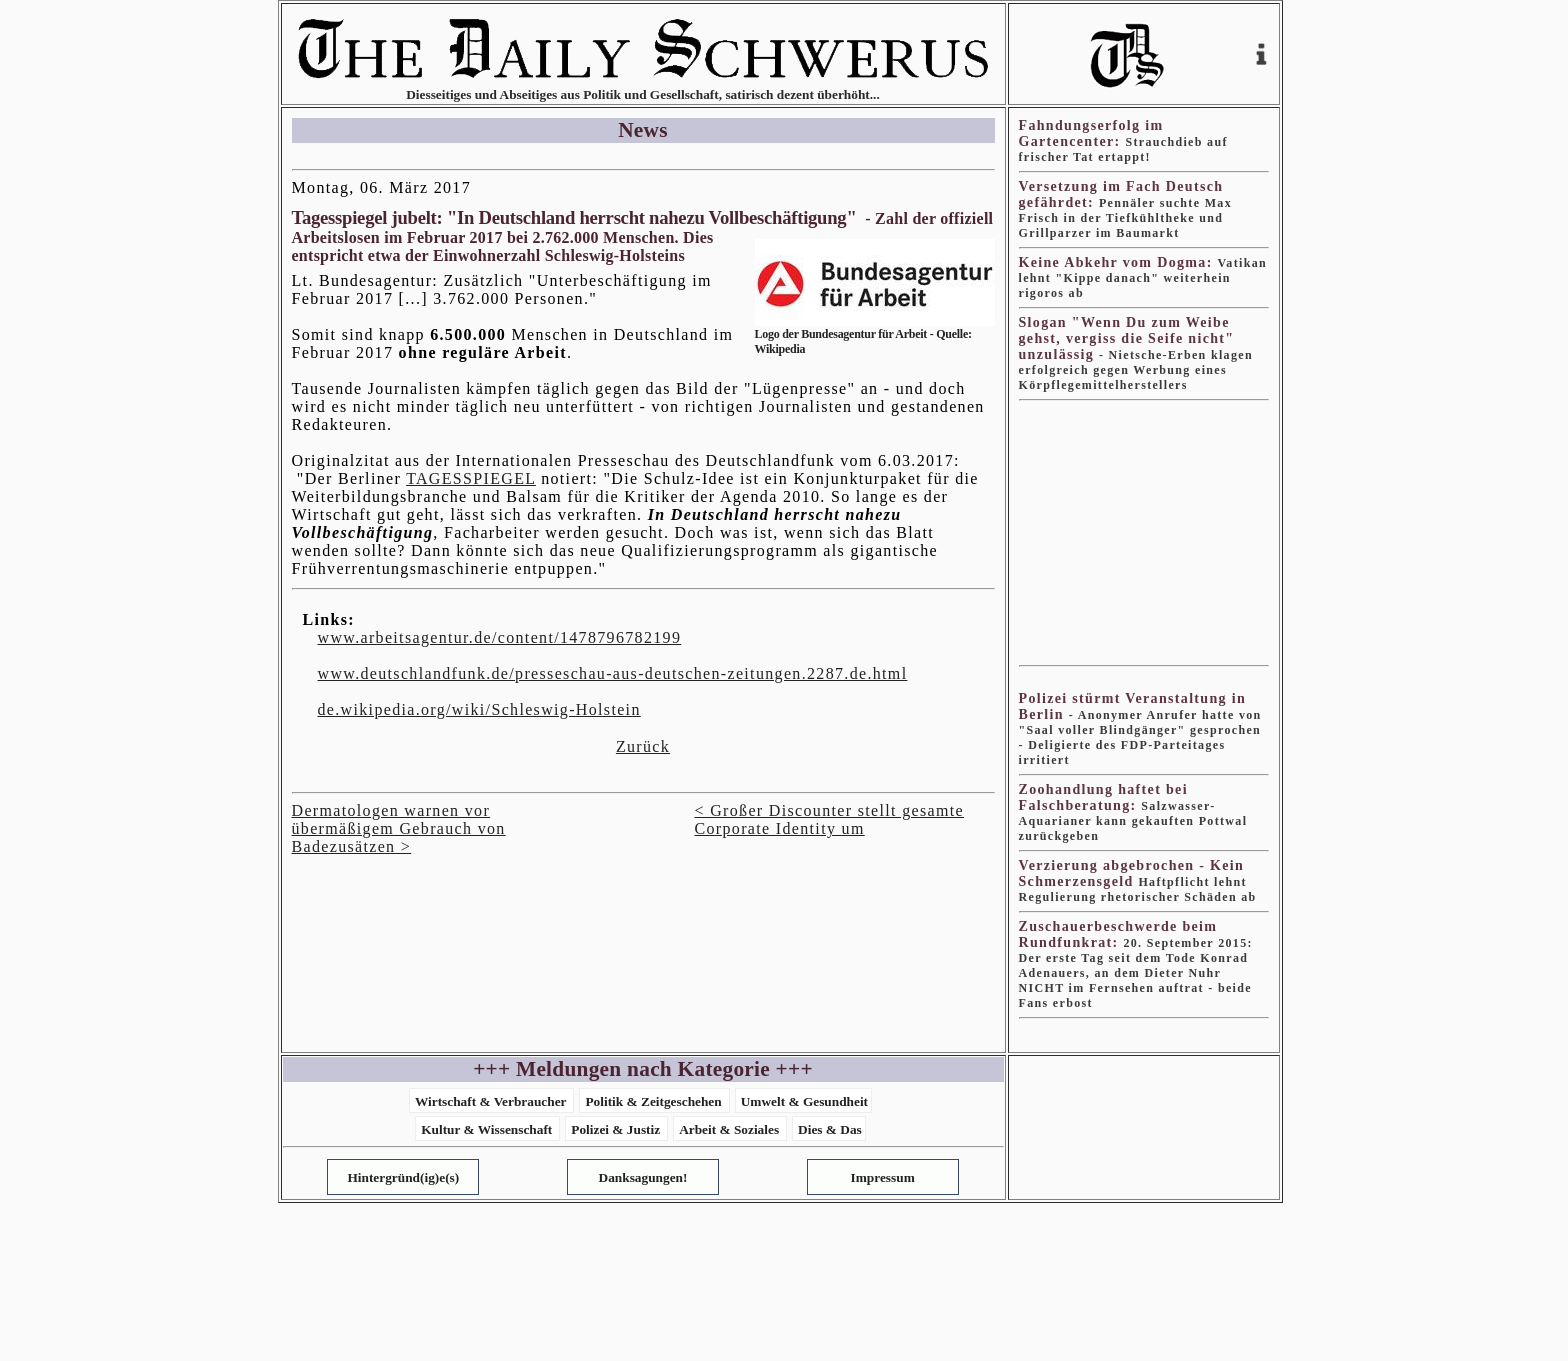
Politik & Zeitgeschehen (653, 1101)
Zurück (643, 746)
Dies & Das (830, 1129)
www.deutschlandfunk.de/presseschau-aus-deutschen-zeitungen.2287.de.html (613, 673)
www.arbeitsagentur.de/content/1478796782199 (500, 637)
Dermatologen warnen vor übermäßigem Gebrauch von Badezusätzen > (399, 828)
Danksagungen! (643, 1177)
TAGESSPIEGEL (471, 478)
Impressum (883, 1177)
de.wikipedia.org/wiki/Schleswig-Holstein (479, 709)
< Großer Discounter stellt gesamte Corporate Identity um (829, 819)
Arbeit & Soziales (729, 1129)
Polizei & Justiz (615, 1129)
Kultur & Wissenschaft (486, 1129)
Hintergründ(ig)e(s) (403, 1177)
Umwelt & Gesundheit (804, 1101)
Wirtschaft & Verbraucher (491, 1101)
